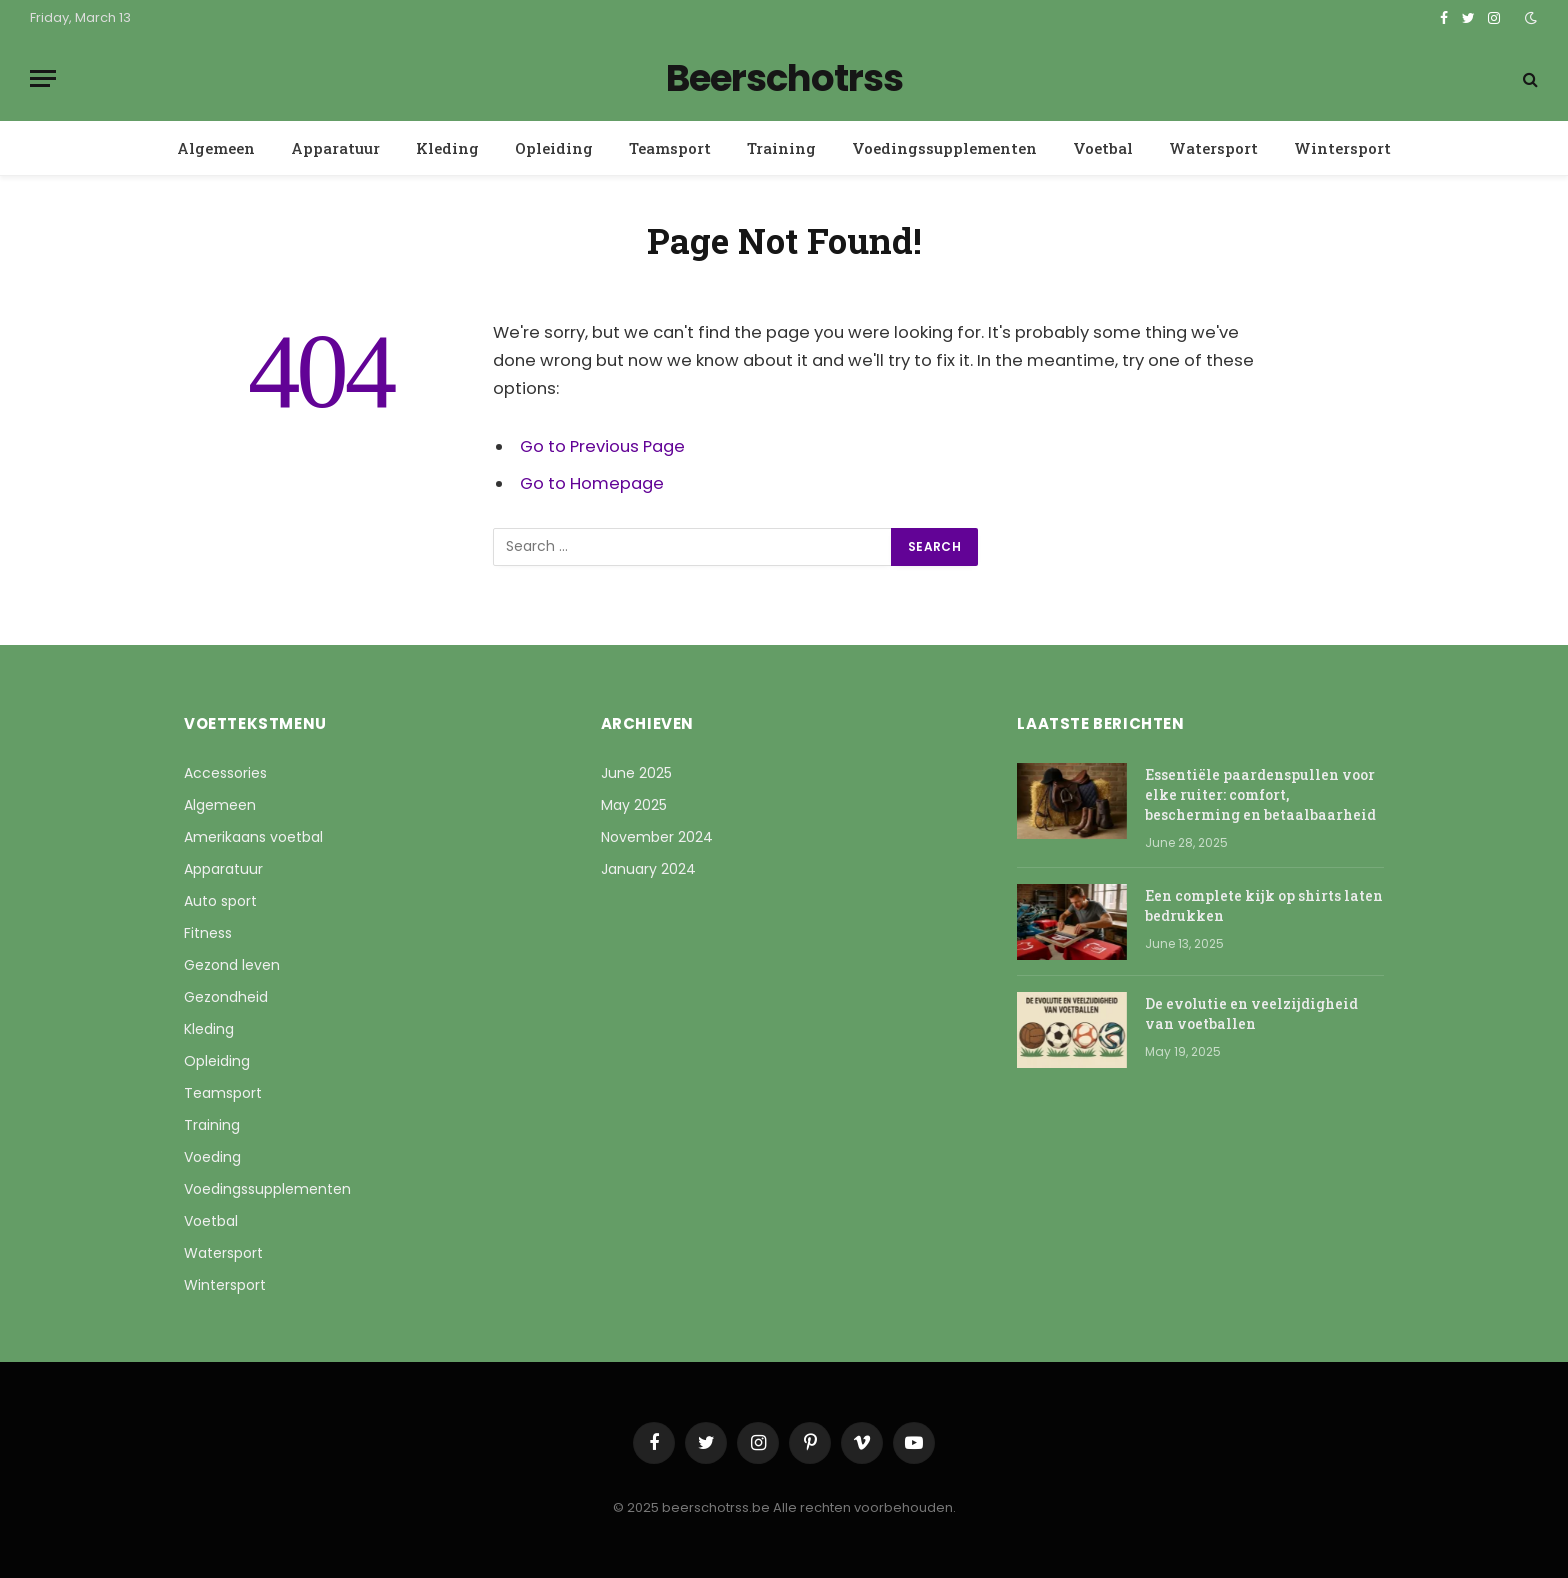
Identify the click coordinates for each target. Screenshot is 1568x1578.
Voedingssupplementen (944, 148)
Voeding (212, 1157)
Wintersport (1342, 148)
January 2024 (648, 869)
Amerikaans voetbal (253, 837)
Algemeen (216, 148)
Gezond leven (232, 965)
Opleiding (554, 148)
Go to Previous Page (602, 446)
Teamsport (670, 148)
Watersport (1213, 148)
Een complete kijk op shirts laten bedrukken (1264, 905)
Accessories (225, 773)
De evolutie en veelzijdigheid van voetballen (1251, 1013)
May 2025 (634, 805)
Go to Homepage (592, 483)
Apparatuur (335, 148)
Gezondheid (226, 997)
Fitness (208, 933)
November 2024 (657, 837)
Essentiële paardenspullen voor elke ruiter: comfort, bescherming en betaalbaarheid (1260, 794)
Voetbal (1103, 148)
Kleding (447, 148)
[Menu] (43, 78)
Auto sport (220, 901)
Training (781, 148)
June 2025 (636, 773)
